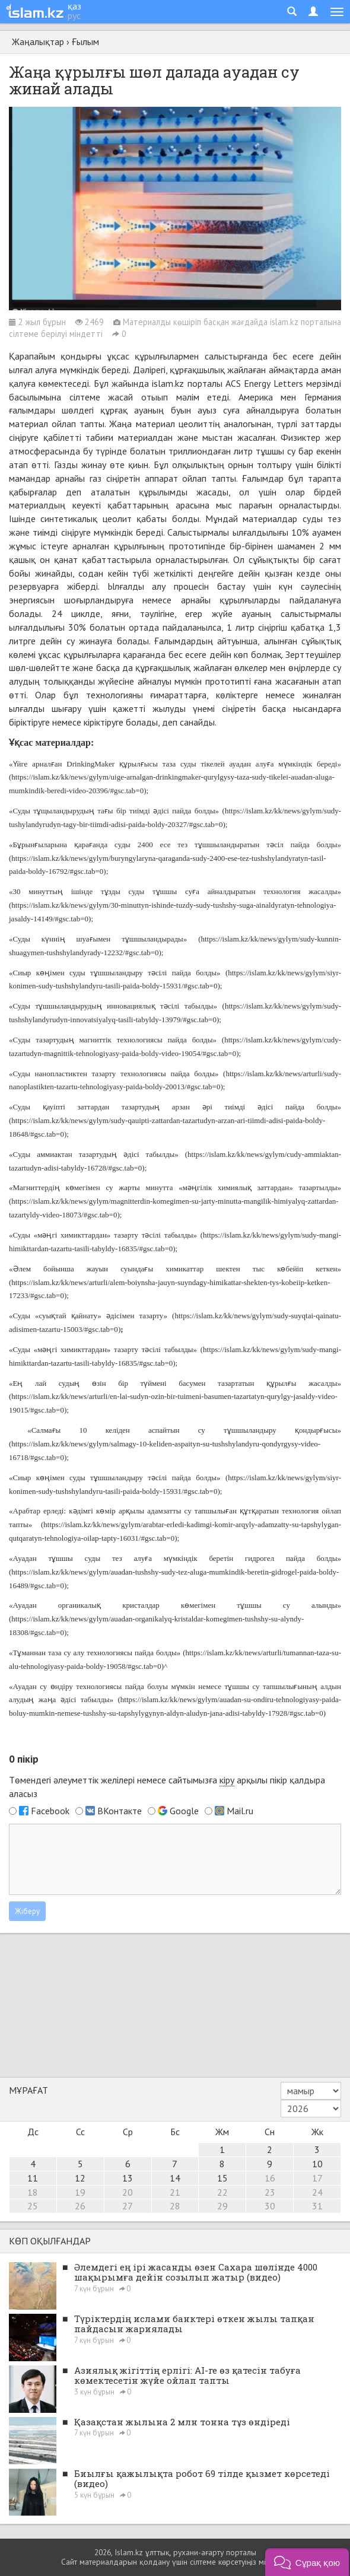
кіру (226, 1780)
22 (222, 2192)
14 (175, 2178)
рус (74, 15)
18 (32, 2192)
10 (317, 2164)
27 (127, 2206)
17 (317, 2178)
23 (270, 2192)
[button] (307, 2562)
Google (184, 1810)
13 (127, 2178)
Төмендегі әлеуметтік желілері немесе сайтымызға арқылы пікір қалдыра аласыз (167, 1786)
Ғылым (85, 41)
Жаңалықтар (38, 41)
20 (127, 2192)
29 (222, 2206)
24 (317, 2192)
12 (80, 2178)
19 (80, 2192)
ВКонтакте (119, 1810)
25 (32, 2206)
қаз (74, 6)
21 (175, 2192)
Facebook (50, 1810)
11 (32, 2178)
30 (270, 2206)
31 (317, 2206)
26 (80, 2206)
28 (175, 2206)
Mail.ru (240, 1810)
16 (270, 2178)
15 (222, 2178)
